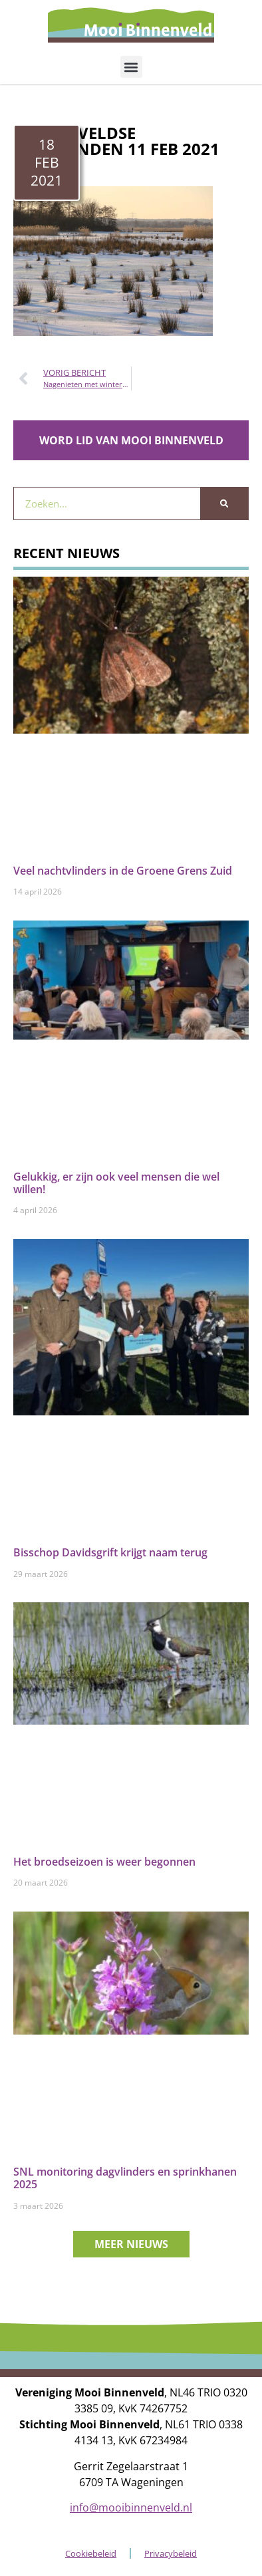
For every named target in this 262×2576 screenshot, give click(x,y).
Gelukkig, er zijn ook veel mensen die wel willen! (116, 1183)
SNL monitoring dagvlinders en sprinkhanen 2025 (125, 2178)
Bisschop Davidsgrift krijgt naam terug (110, 1552)
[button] (131, 67)
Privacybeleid (170, 2553)
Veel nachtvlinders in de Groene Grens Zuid (122, 870)
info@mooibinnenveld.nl (131, 2507)
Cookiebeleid (90, 2553)
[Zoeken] (224, 503)
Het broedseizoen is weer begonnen (104, 1861)
